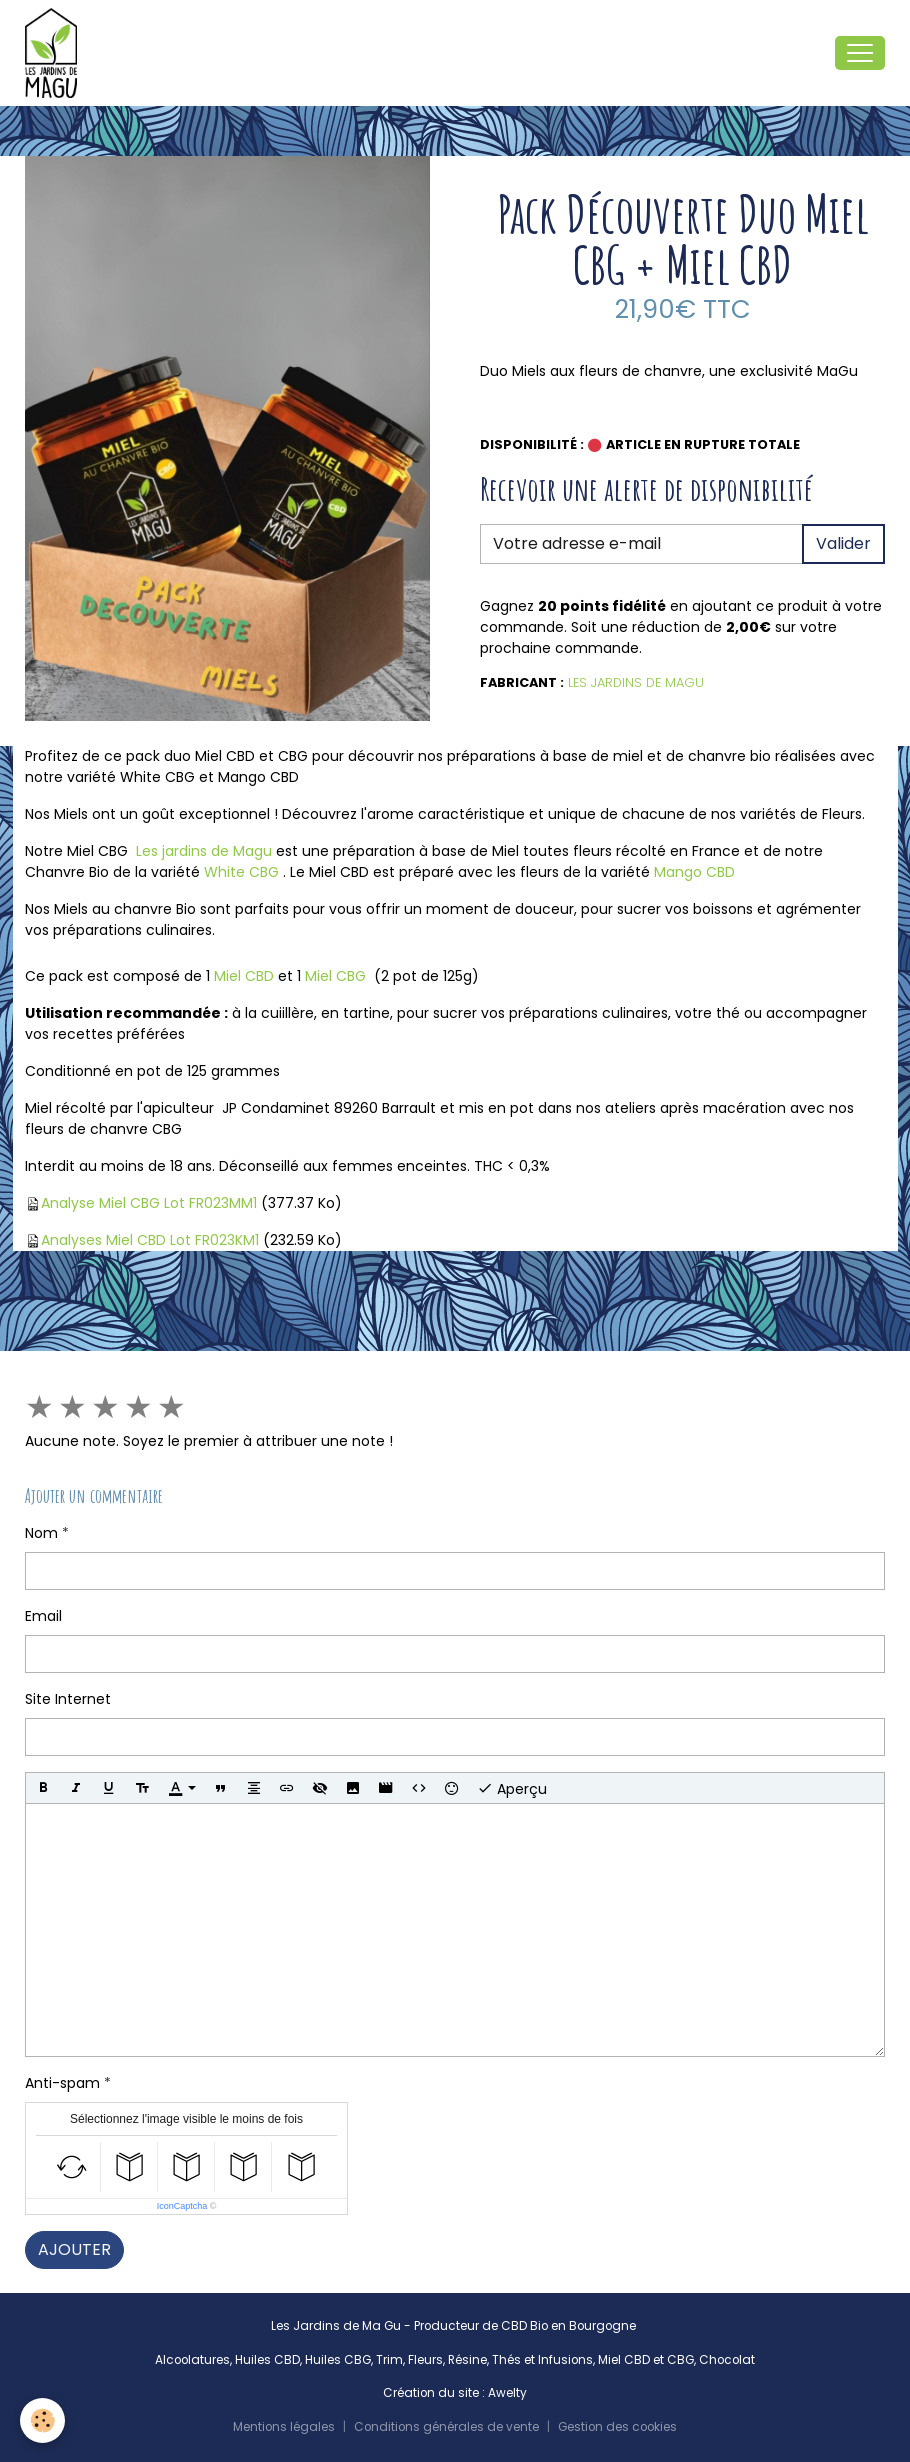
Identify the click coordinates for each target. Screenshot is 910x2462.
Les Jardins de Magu (636, 682)
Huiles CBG (338, 2360)
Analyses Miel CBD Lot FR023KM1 (150, 1240)
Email (43, 1616)
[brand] (55, 53)
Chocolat (727, 2360)
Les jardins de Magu (204, 851)
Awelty (507, 2393)
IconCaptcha (182, 2206)
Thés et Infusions (542, 2360)
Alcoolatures (192, 2360)
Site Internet (68, 1699)
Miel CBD (244, 976)
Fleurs (425, 2360)
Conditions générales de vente (446, 2427)
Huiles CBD (267, 2360)
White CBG (241, 872)
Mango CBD (694, 872)
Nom (41, 1533)
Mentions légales (284, 2427)
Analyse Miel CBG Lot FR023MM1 (149, 1203)
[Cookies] (42, 2420)
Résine (467, 2360)
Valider (843, 543)
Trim (389, 2360)
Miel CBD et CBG (646, 2360)
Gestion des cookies (617, 2427)
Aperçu (512, 1788)
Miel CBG (335, 976)
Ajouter (74, 2249)
